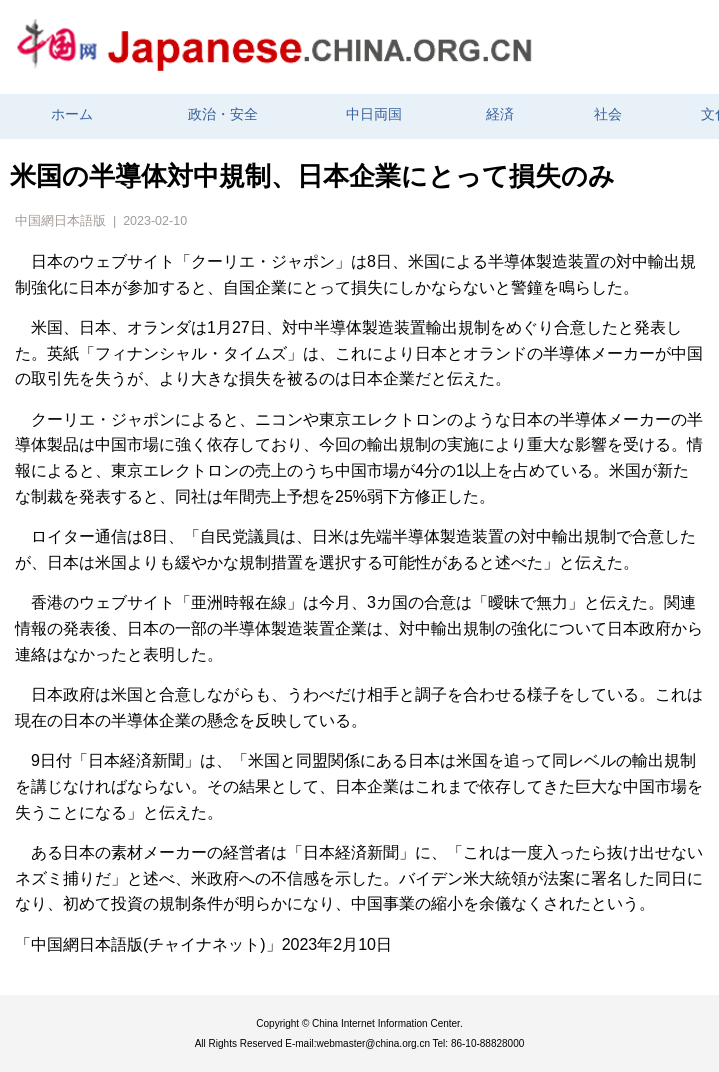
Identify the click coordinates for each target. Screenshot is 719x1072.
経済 (500, 114)
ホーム (72, 114)
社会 (608, 114)
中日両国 (374, 114)
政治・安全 (223, 114)
